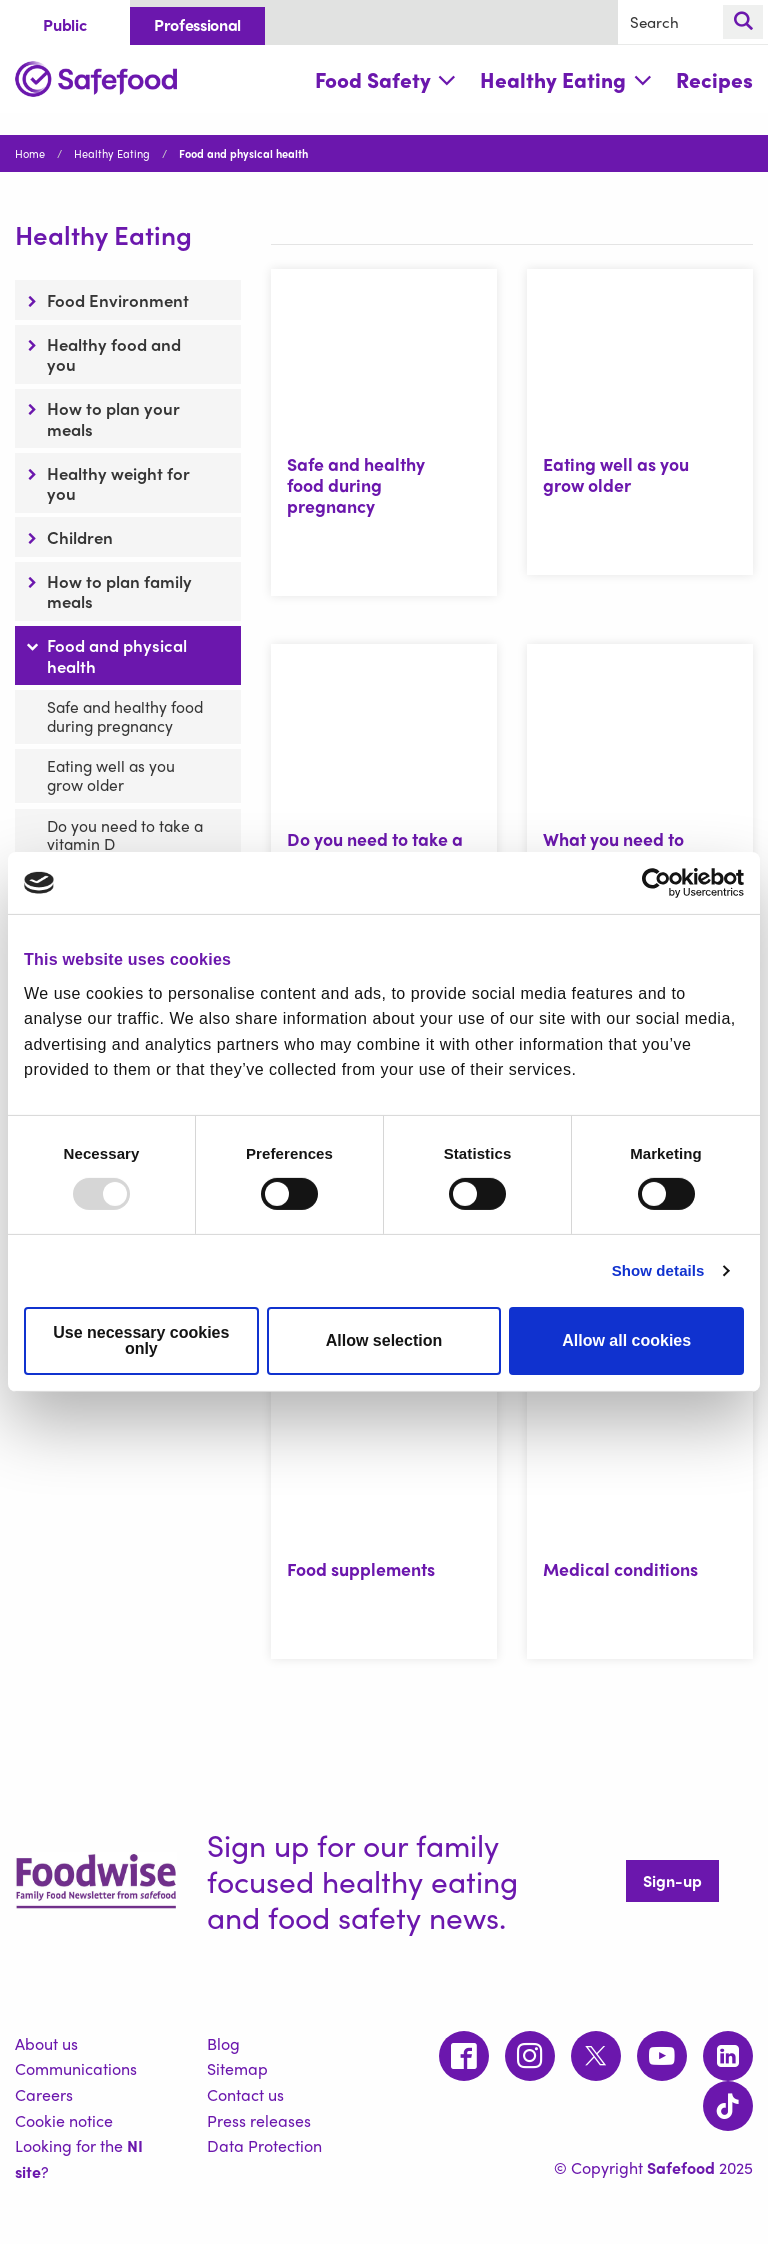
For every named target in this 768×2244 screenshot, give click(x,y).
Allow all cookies (626, 1340)
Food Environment (118, 300)
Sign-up (672, 1880)
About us (46, 2043)
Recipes (714, 79)
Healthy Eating (566, 79)
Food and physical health (117, 655)
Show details (658, 1270)
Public (64, 24)
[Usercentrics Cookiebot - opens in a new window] (656, 883)
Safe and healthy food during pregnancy (125, 716)
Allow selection (384, 1340)
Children (80, 537)
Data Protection (264, 2145)
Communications (76, 2068)
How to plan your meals (113, 418)
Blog (223, 2043)
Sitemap (237, 2068)
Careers (44, 2094)
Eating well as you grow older (111, 775)
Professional (197, 24)
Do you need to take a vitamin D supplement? (125, 844)
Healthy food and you (114, 354)
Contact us (245, 2094)
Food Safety (386, 79)
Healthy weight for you (118, 483)
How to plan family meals (119, 591)
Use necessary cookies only (141, 1340)
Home (30, 153)
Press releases (259, 2120)
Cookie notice (64, 2120)
